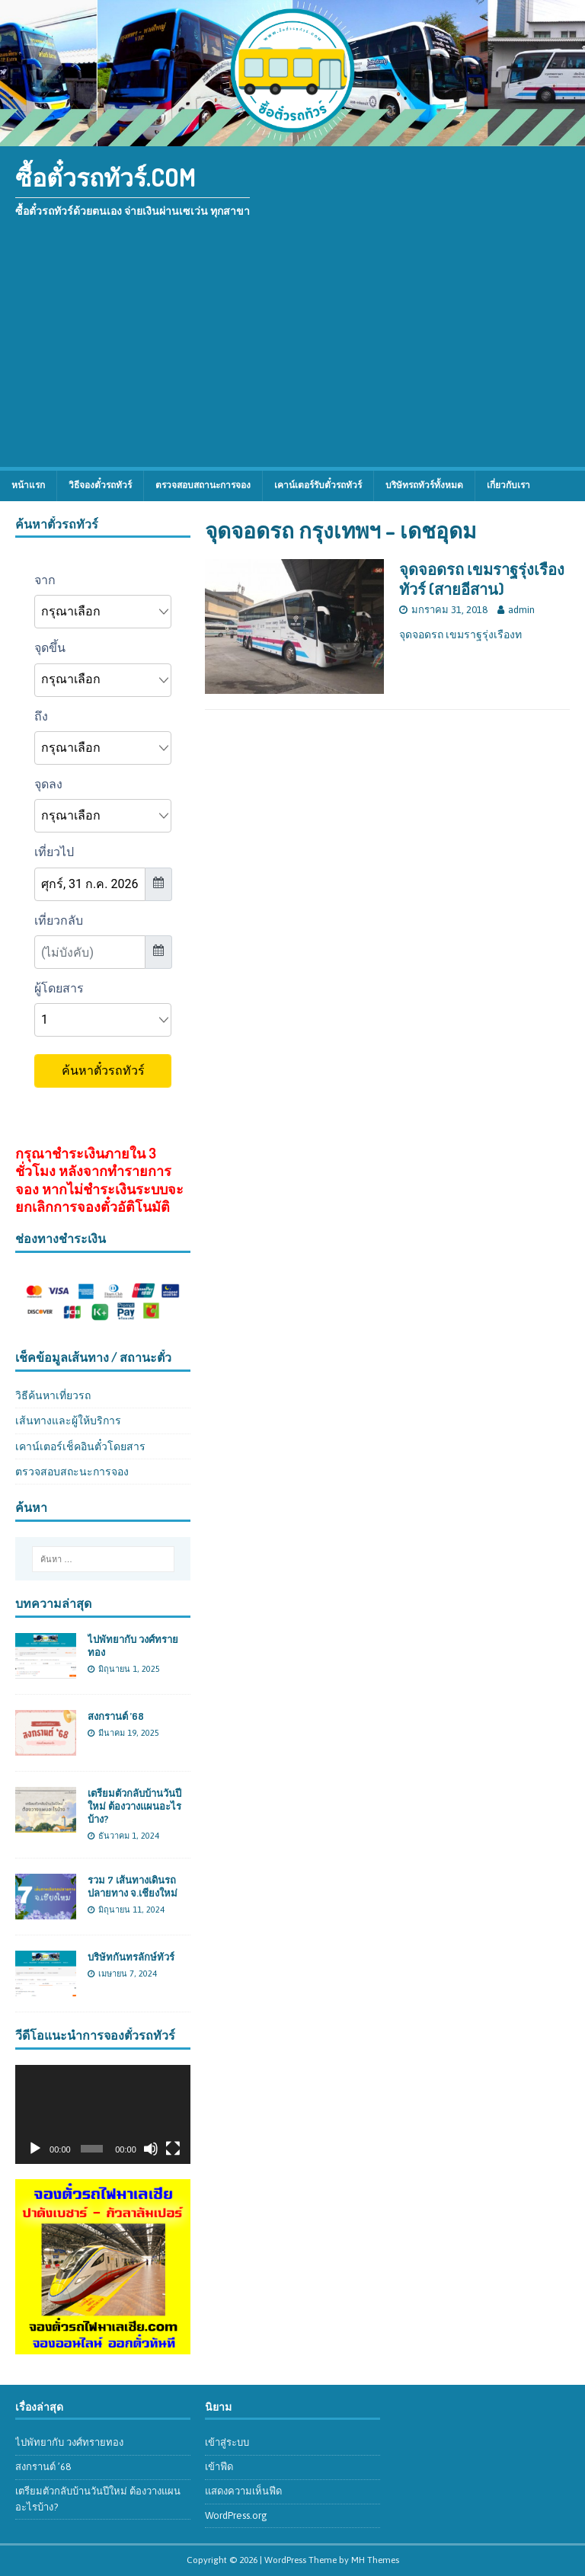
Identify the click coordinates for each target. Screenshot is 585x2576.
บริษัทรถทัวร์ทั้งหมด (424, 485)
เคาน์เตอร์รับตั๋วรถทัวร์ (318, 485)
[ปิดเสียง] (150, 2148)
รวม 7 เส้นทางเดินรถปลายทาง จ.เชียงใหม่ (132, 1886)
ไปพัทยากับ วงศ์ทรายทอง (69, 2442)
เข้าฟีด (219, 2466)
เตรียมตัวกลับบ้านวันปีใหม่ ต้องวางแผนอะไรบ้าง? (134, 1806)
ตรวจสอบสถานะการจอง (203, 485)
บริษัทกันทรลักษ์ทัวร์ (131, 1957)
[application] (102, 2114)
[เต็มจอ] (173, 2148)
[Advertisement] (292, 352)
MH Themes (375, 2560)
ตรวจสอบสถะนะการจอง (72, 1471)
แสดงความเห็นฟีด (243, 2491)
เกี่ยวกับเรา (508, 485)
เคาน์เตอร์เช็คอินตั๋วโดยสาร (80, 1446)
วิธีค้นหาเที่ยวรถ (53, 1395)
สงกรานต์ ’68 (116, 1716)
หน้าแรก (28, 485)
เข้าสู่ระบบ (227, 2442)
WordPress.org (236, 2515)
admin (521, 609)
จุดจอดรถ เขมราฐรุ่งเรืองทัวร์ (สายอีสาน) (481, 579)
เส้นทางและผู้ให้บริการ (68, 1420)
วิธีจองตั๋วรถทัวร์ (100, 485)
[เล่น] (35, 2148)
